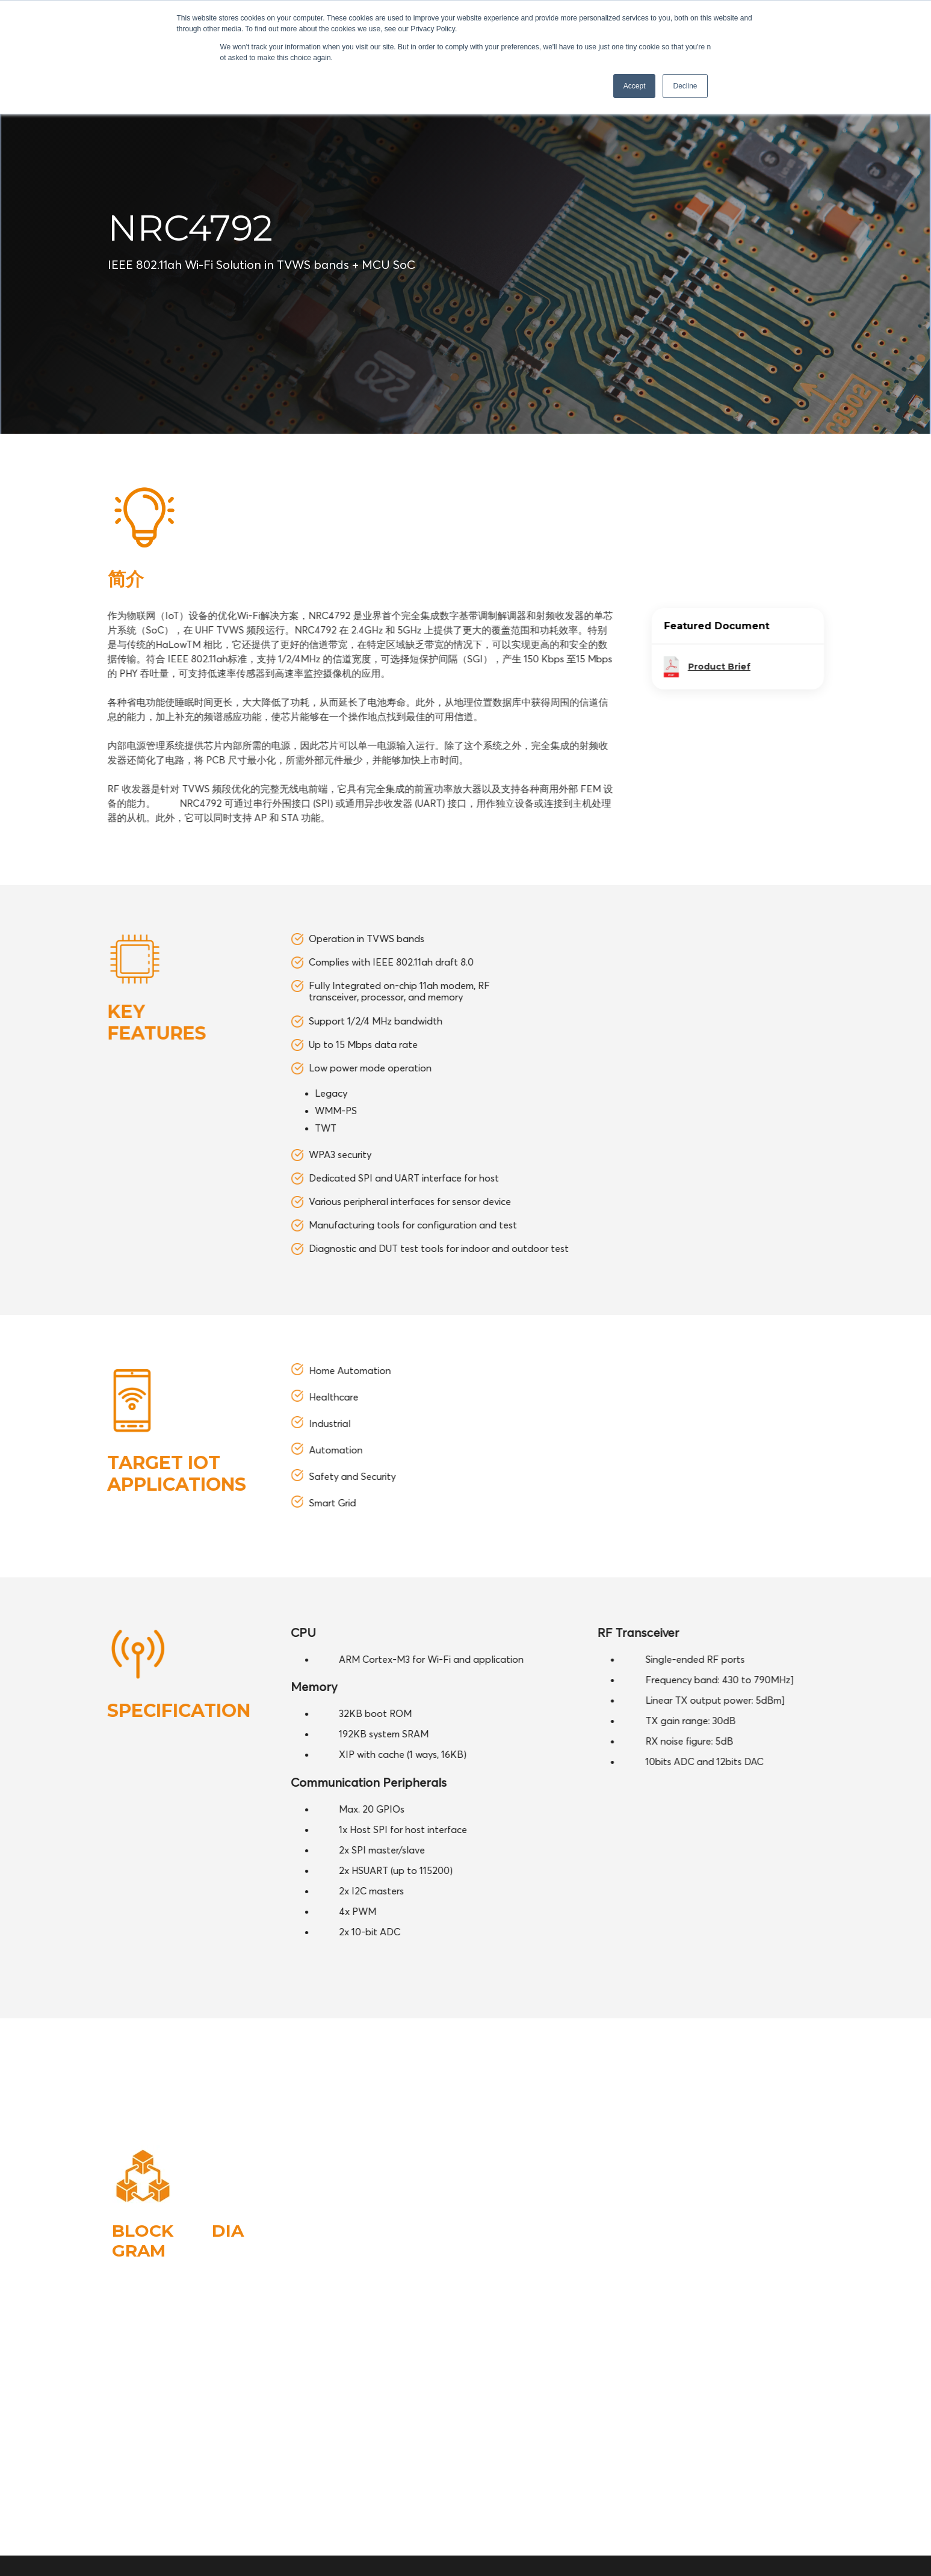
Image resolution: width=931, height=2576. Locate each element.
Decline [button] (685, 86)
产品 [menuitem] (728, 2448)
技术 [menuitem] (693, 2448)
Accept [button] (634, 86)
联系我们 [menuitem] (806, 2469)
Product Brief (852, 666)
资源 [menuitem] (763, 2448)
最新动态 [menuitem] (755, 2469)
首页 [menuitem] (658, 2448)
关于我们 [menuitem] (806, 2448)
